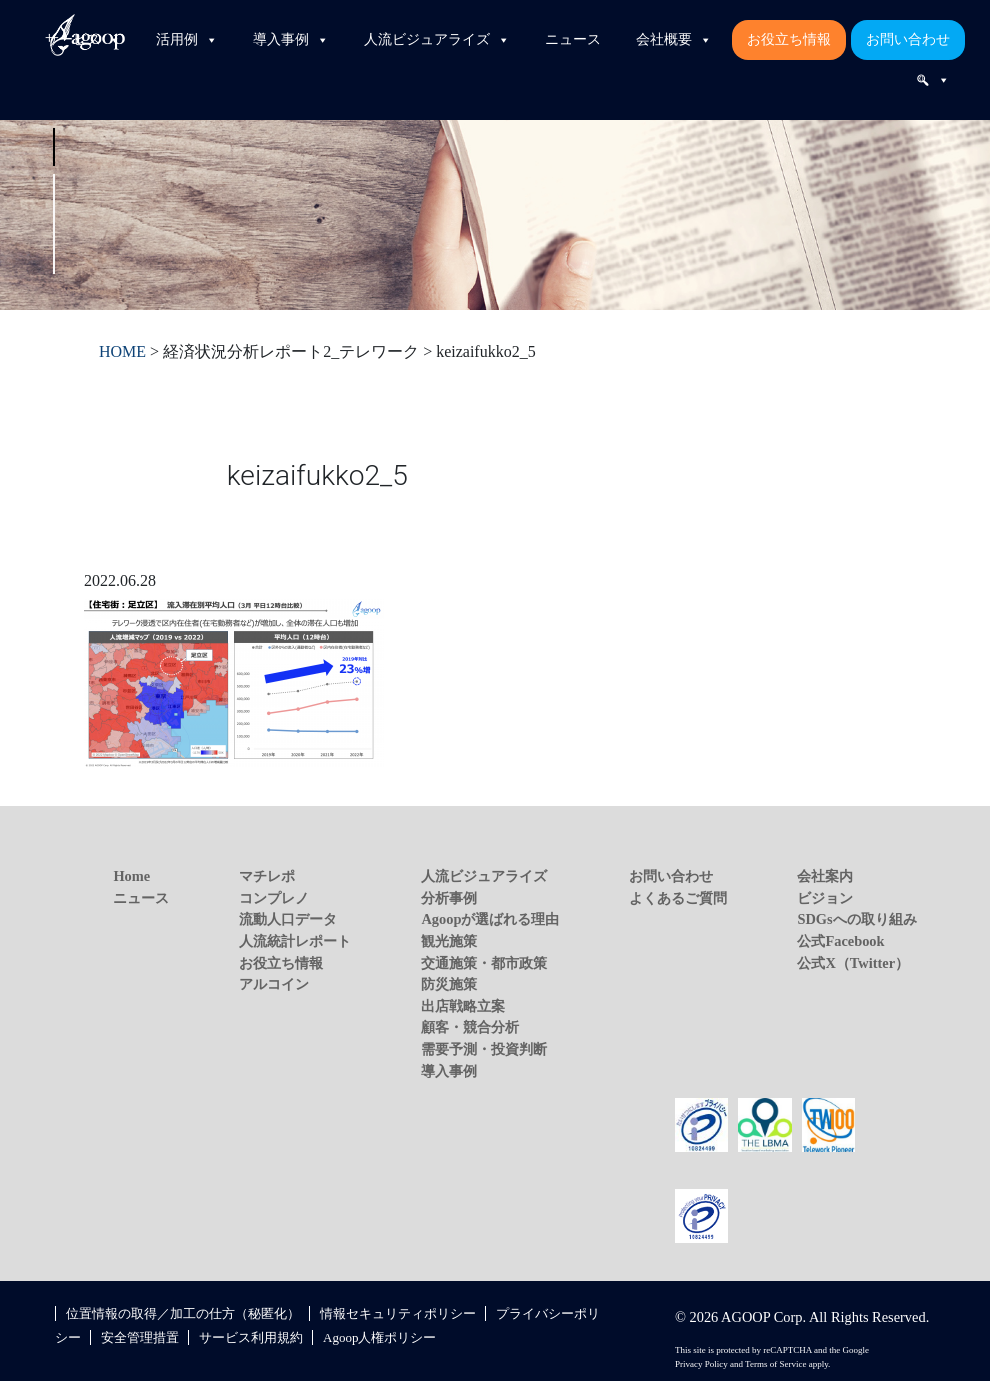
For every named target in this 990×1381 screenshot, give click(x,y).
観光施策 (449, 941)
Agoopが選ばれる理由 (490, 919)
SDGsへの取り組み (856, 919)
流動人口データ (288, 919)
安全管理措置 (140, 1337)
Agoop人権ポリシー (379, 1337)
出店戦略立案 (463, 1006)
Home (131, 876)
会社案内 (825, 876)
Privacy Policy (701, 1364)
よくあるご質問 (678, 898)
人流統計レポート (295, 941)
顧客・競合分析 (470, 1027)
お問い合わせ (908, 39)
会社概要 (674, 40)
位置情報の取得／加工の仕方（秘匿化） (183, 1313)
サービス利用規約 (251, 1337)
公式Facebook (840, 941)
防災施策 (449, 984)
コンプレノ (274, 898)
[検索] (933, 80)
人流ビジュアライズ (437, 40)
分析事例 (449, 898)
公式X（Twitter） (853, 963)
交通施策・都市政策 (484, 963)
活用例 (187, 40)
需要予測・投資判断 (484, 1049)
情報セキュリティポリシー (398, 1313)
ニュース (573, 39)
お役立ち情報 (789, 39)
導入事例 (291, 40)
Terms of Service (775, 1364)
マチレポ (267, 876)
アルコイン (274, 984)
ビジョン (825, 898)
